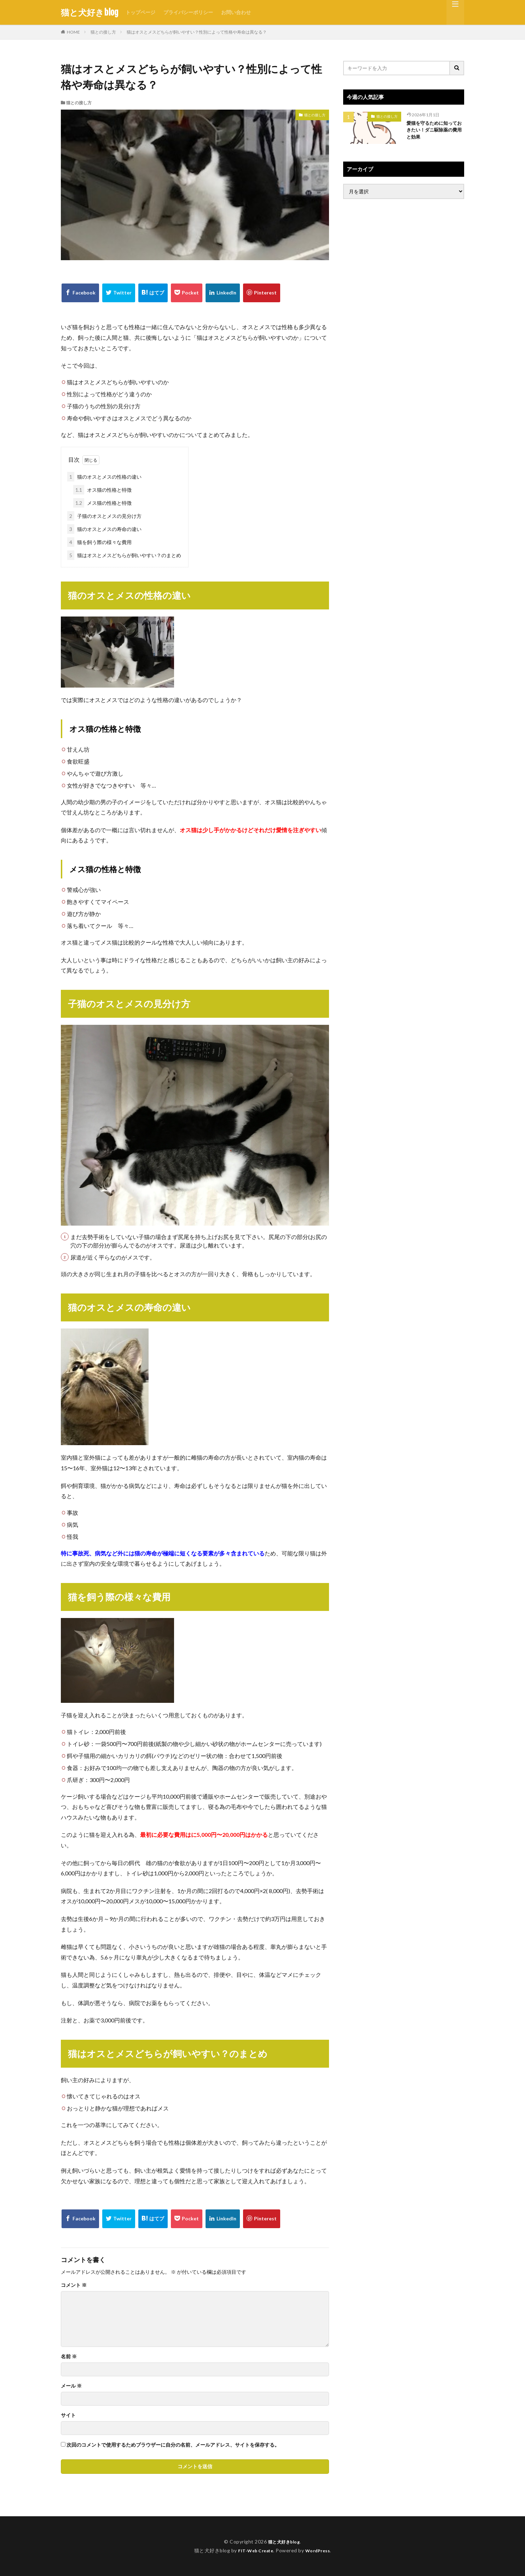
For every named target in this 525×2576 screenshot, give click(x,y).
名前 (69, 2356)
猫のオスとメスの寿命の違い (104, 529)
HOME (73, 32)
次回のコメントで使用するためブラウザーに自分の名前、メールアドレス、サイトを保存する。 (173, 2444)
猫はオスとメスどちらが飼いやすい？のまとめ (124, 555)
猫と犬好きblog (90, 12)
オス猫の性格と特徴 (102, 490)
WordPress (320, 2550)
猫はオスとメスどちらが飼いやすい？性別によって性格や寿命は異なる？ (197, 32)
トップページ (140, 12)
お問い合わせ (236, 12)
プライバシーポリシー (188, 12)
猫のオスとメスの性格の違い (104, 476)
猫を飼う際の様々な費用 (99, 542)
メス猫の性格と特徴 (102, 503)
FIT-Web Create (253, 2550)
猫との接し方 (103, 32)
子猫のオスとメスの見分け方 (104, 516)
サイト (68, 2415)
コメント (74, 2285)
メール (71, 2385)
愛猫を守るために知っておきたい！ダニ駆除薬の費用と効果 (433, 132)
